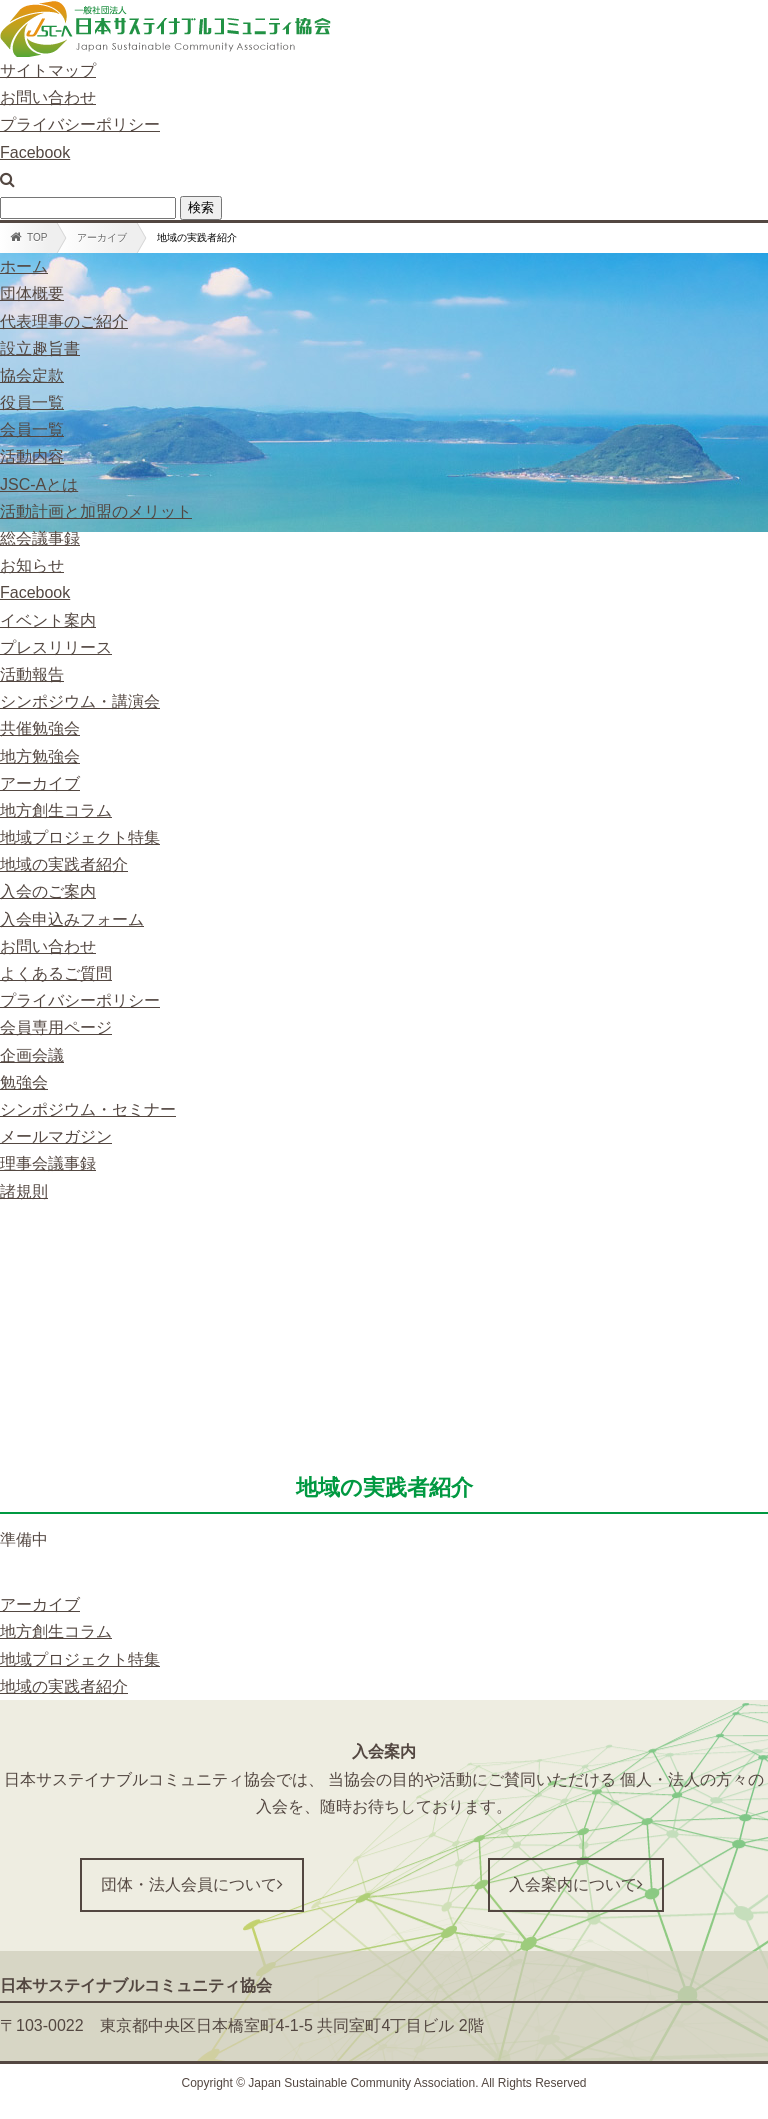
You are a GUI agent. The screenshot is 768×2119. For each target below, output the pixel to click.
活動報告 (32, 674)
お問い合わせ (48, 97)
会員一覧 (32, 429)
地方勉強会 (40, 756)
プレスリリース (56, 647)
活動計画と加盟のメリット (96, 511)
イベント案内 (48, 620)
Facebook (35, 152)
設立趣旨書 (40, 348)
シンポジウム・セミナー (88, 1109)
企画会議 (32, 1055)
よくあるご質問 (56, 973)
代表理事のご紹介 (64, 321)
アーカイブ (102, 237)
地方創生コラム (56, 810)
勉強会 (24, 1082)
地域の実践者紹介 (64, 864)
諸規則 (24, 1191)
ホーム (24, 266)
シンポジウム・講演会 (80, 701)
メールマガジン (56, 1136)
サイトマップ (48, 70)
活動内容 (32, 456)
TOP (28, 237)
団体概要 (32, 293)
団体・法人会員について (192, 1884)
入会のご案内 (48, 891)
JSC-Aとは (39, 484)
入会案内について (576, 1884)
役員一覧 (32, 402)
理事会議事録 (48, 1163)
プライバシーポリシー (80, 124)
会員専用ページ (56, 1027)
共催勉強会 (40, 728)
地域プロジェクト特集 (80, 837)
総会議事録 (40, 538)
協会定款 (32, 375)
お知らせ (32, 565)
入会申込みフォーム (72, 919)
